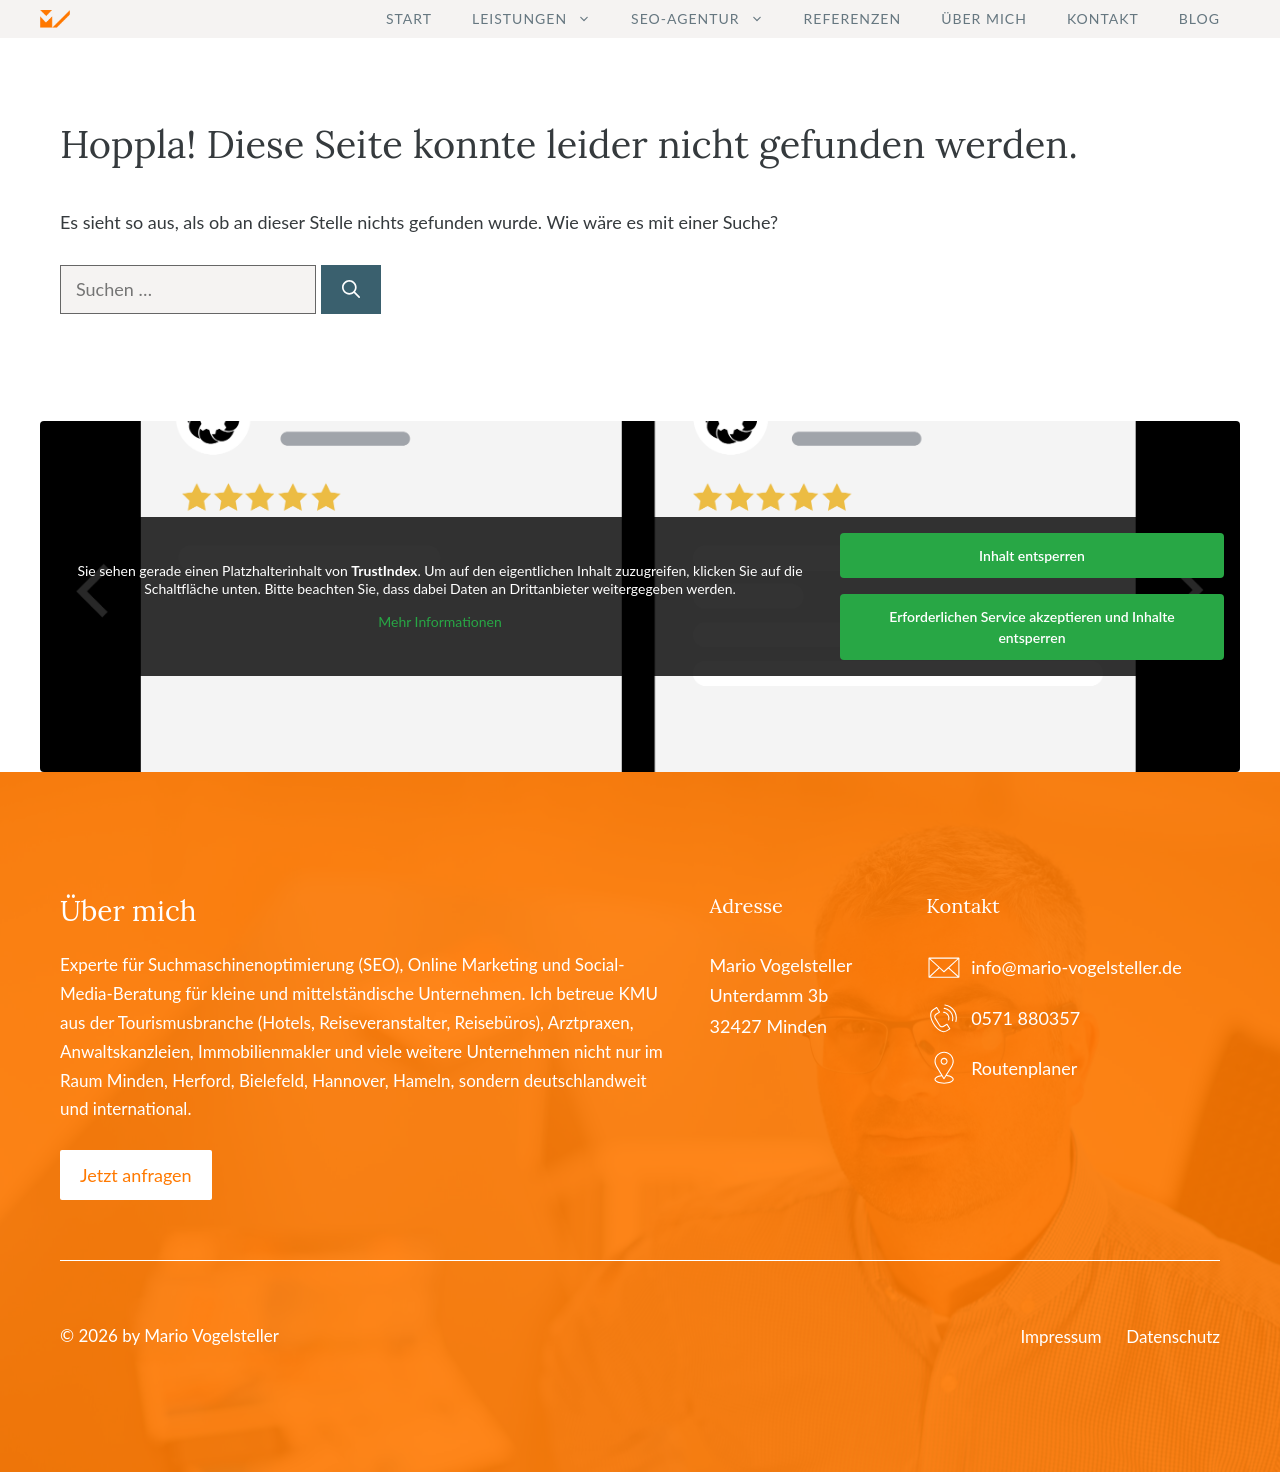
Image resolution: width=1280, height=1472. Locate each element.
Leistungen (541, 19)
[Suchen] (351, 289)
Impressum (1060, 1336)
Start (409, 18)
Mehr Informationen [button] (440, 621)
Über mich (984, 18)
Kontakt (1103, 18)
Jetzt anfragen (136, 1175)
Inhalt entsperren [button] (1032, 555)
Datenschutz (1173, 1336)
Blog (1199, 18)
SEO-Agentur (707, 19)
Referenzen (853, 18)
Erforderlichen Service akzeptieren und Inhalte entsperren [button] (1031, 627)
